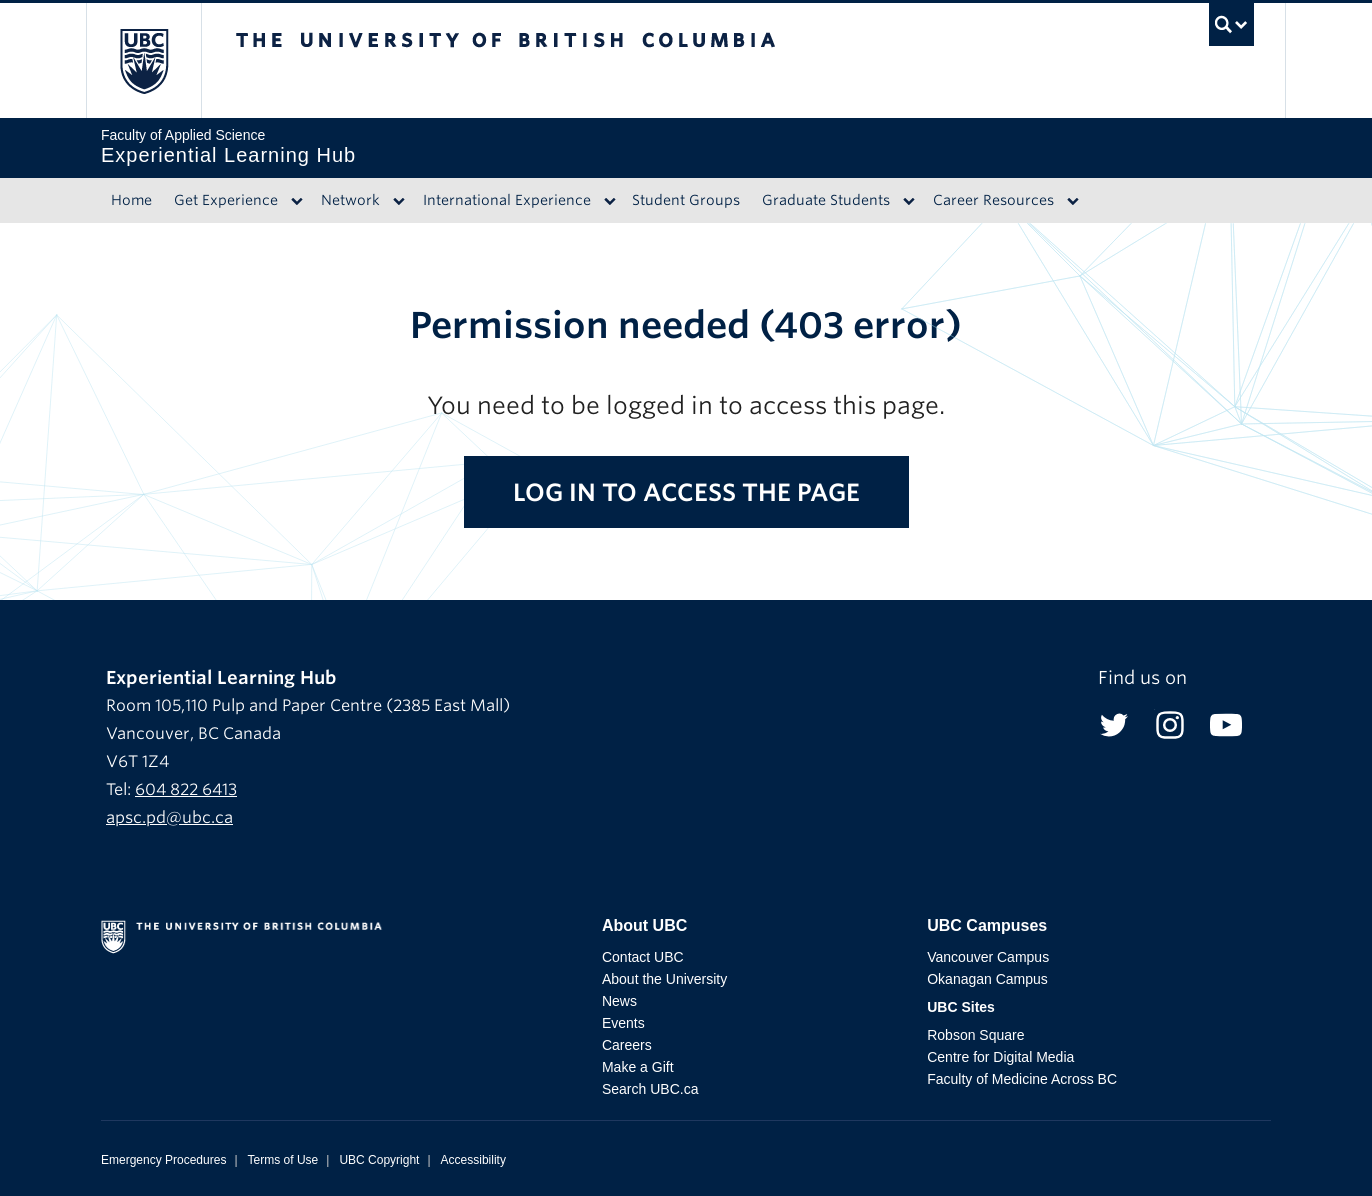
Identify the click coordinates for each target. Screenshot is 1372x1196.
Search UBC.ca (650, 1089)
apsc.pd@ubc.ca (169, 817)
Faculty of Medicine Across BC (1022, 1079)
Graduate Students (826, 200)
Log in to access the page (686, 492)
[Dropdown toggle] (297, 201)
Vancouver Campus (988, 957)
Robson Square (975, 1035)
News (619, 1001)
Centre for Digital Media (1000, 1057)
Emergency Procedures (163, 1160)
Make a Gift (638, 1067)
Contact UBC (643, 957)
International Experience (507, 200)
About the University (664, 979)
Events (623, 1023)
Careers (627, 1045)
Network (350, 200)
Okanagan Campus (987, 979)
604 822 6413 (186, 789)
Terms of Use (283, 1160)
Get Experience (226, 200)
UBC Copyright (379, 1160)
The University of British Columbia (143, 60)
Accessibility (473, 1160)
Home (131, 200)
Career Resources (993, 200)
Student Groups (686, 200)
